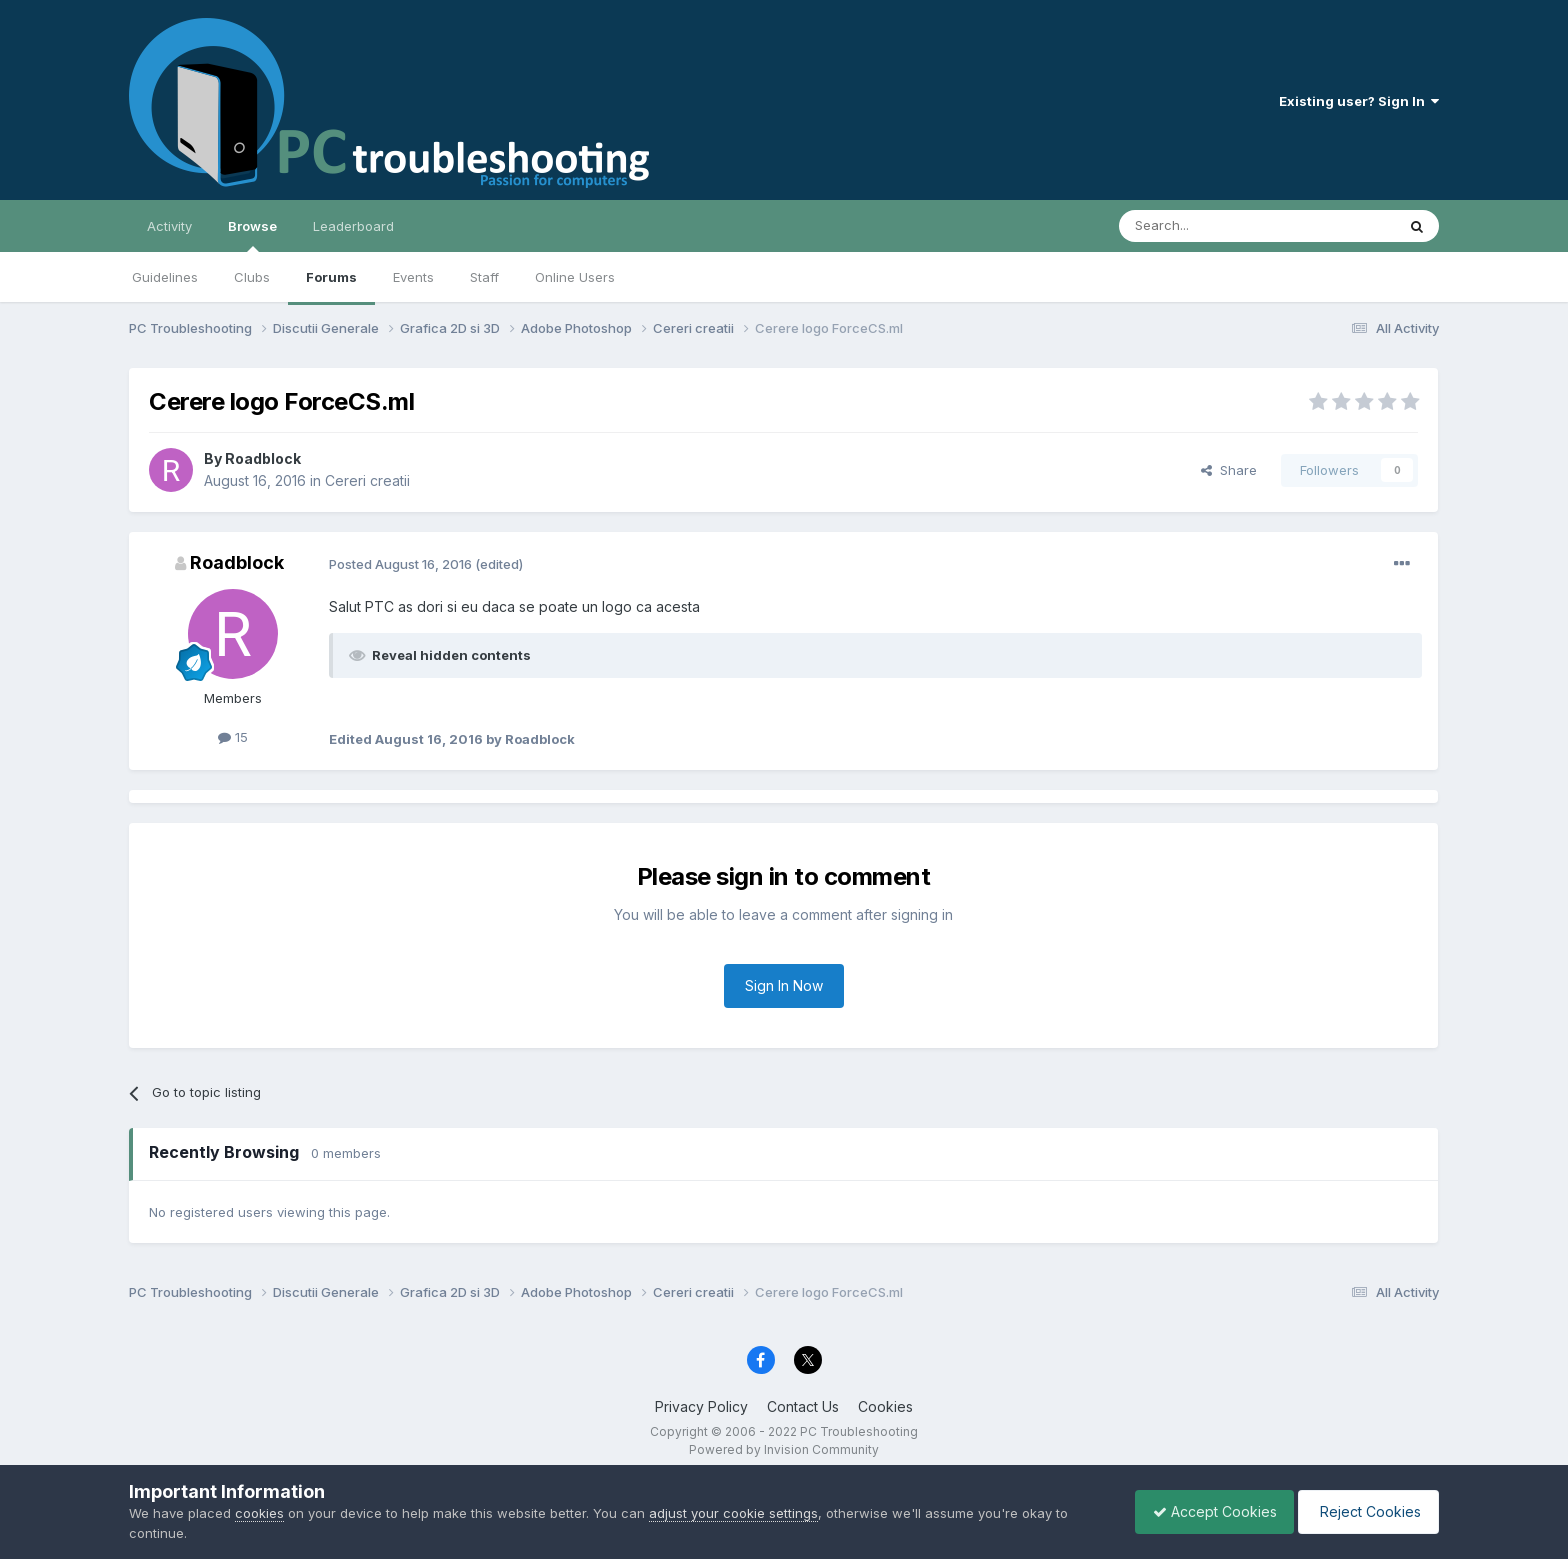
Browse (252, 235)
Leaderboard (353, 226)
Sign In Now (784, 985)
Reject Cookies (1365, 1511)
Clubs (252, 277)
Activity (169, 226)
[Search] (1206, 226)
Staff (484, 277)
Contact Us (803, 1406)
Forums (331, 277)
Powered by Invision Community (784, 1449)
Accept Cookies (1205, 1511)
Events (413, 277)
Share (1229, 470)
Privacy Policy (701, 1406)
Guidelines (165, 277)
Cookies (885, 1406)
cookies (259, 1513)
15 (233, 737)
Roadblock (263, 458)
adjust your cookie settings (733, 1513)
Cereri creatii (367, 480)
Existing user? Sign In (1359, 101)
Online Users (575, 277)
